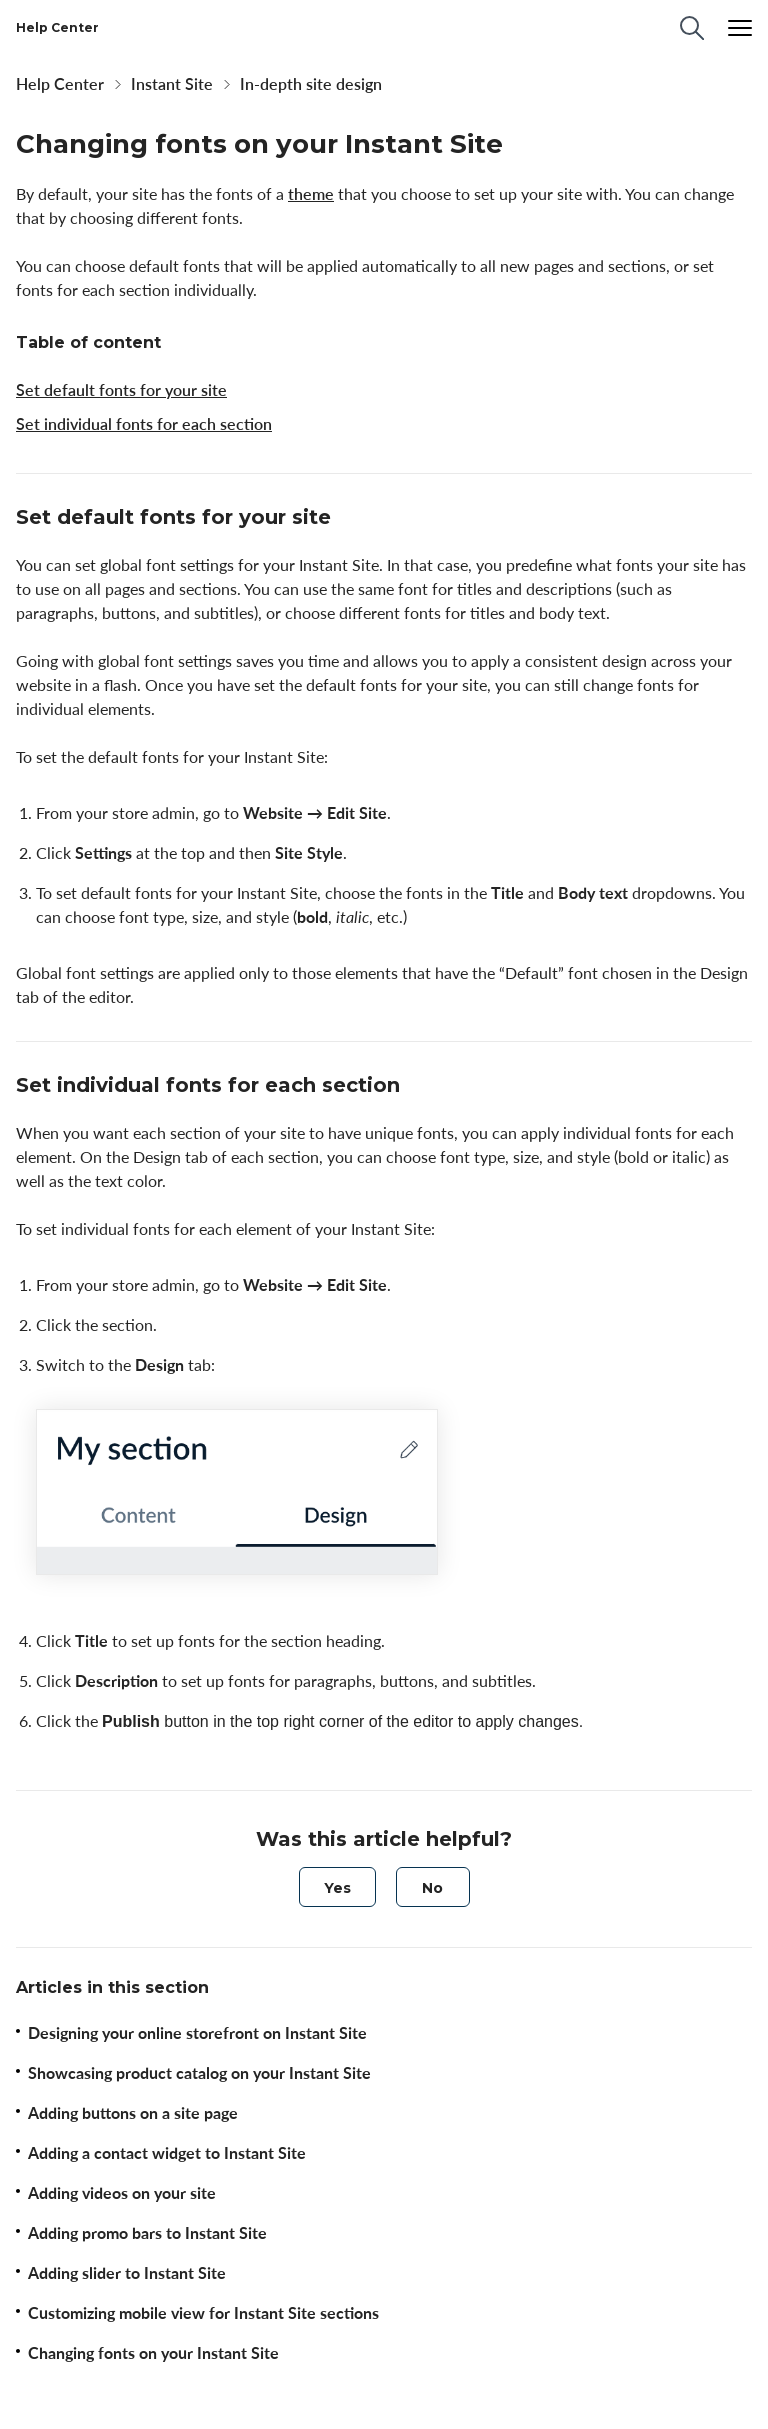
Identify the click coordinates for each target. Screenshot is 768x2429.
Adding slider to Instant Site (127, 2273)
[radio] (337, 1887)
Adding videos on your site (122, 2193)
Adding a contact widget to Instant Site (167, 2153)
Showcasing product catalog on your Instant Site (199, 2073)
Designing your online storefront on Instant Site (197, 2033)
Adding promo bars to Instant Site (147, 2233)
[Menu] (740, 28)
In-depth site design (311, 84)
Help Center (60, 84)
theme (311, 194)
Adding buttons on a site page (133, 2113)
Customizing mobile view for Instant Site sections (203, 2313)
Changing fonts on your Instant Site (153, 2353)
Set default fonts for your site (121, 390)
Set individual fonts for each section (144, 424)
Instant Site (172, 84)
